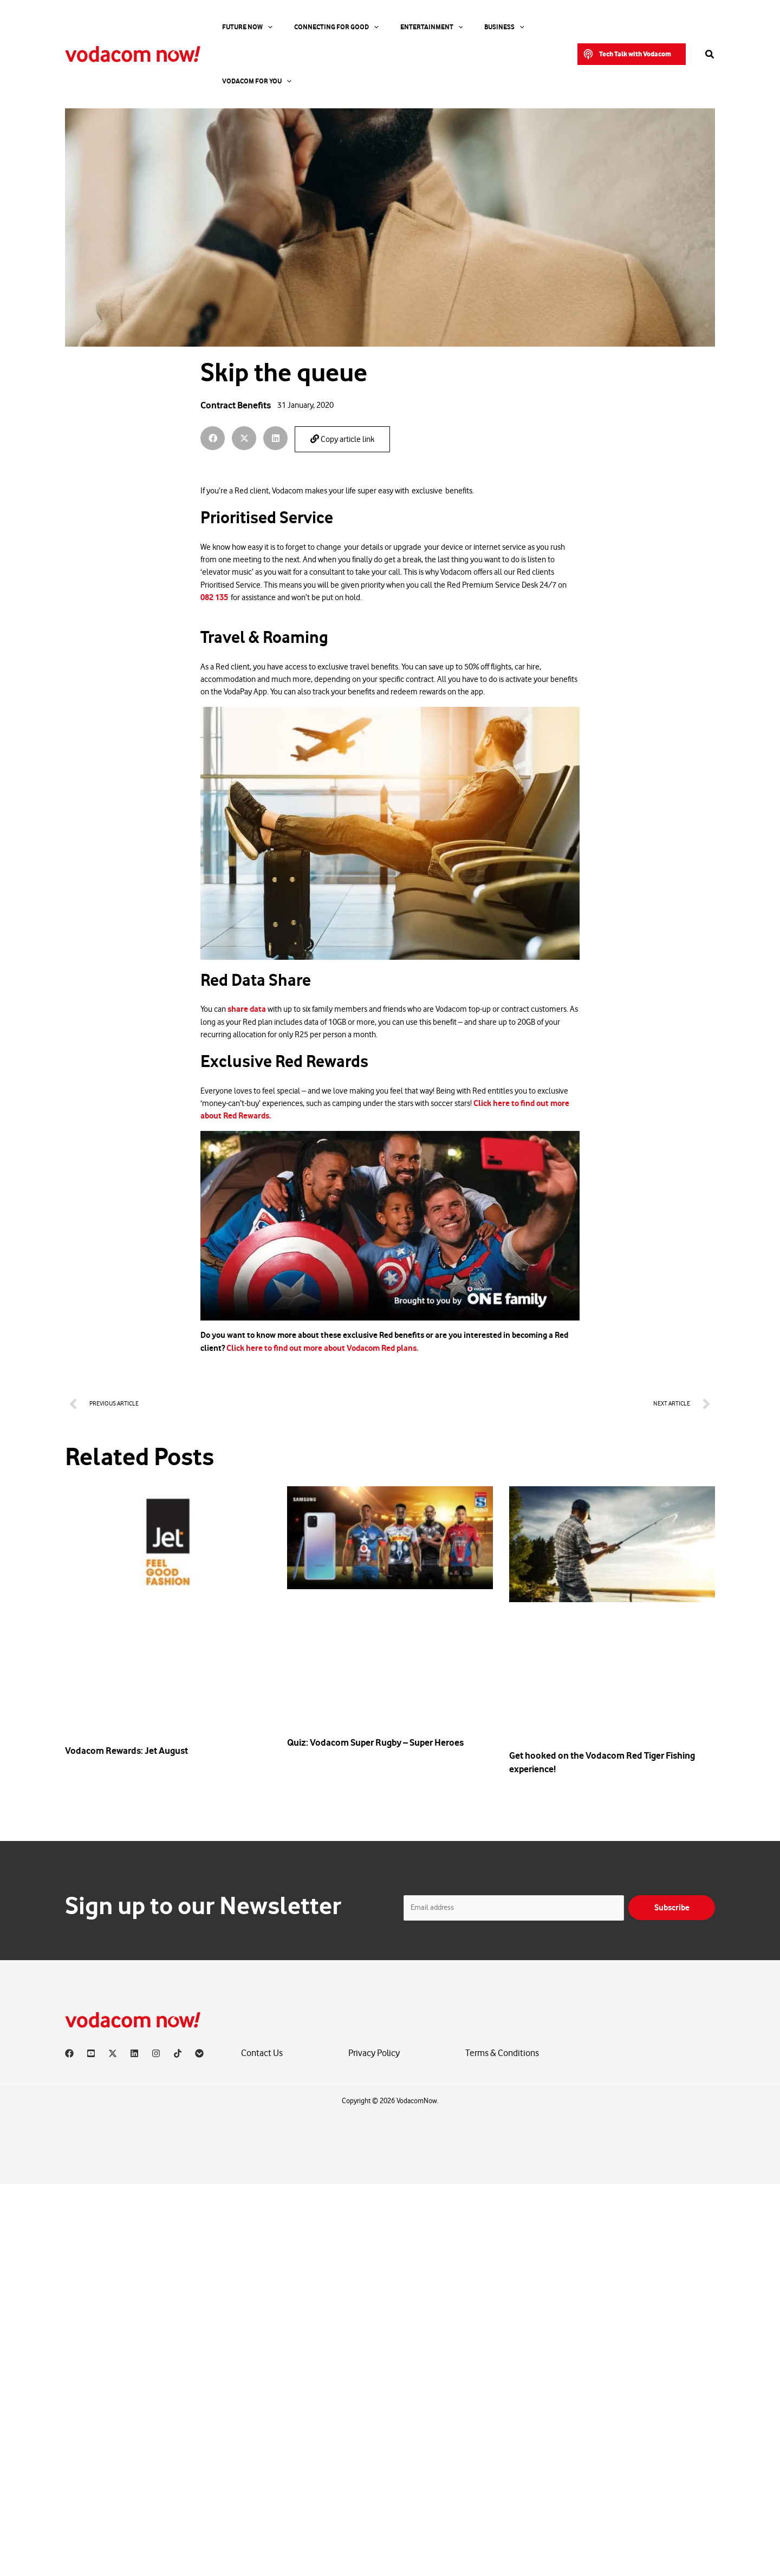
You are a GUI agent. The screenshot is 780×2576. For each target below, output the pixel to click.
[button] (631, 27)
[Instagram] (156, 2053)
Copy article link (342, 439)
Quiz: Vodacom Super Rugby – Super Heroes (375, 1742)
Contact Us (262, 2053)
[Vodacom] (199, 2053)
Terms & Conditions (502, 2053)
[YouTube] (91, 2053)
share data (246, 1009)
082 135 (214, 597)
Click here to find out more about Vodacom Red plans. (322, 1348)
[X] (112, 2053)
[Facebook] (69, 2053)
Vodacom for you (515, 27)
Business (453, 27)
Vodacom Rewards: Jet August (126, 1750)
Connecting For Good (312, 27)
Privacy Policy (374, 2053)
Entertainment (393, 27)
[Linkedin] (134, 2053)
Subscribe (672, 1907)
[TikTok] (177, 2053)
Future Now (236, 27)
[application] (257, 27)
